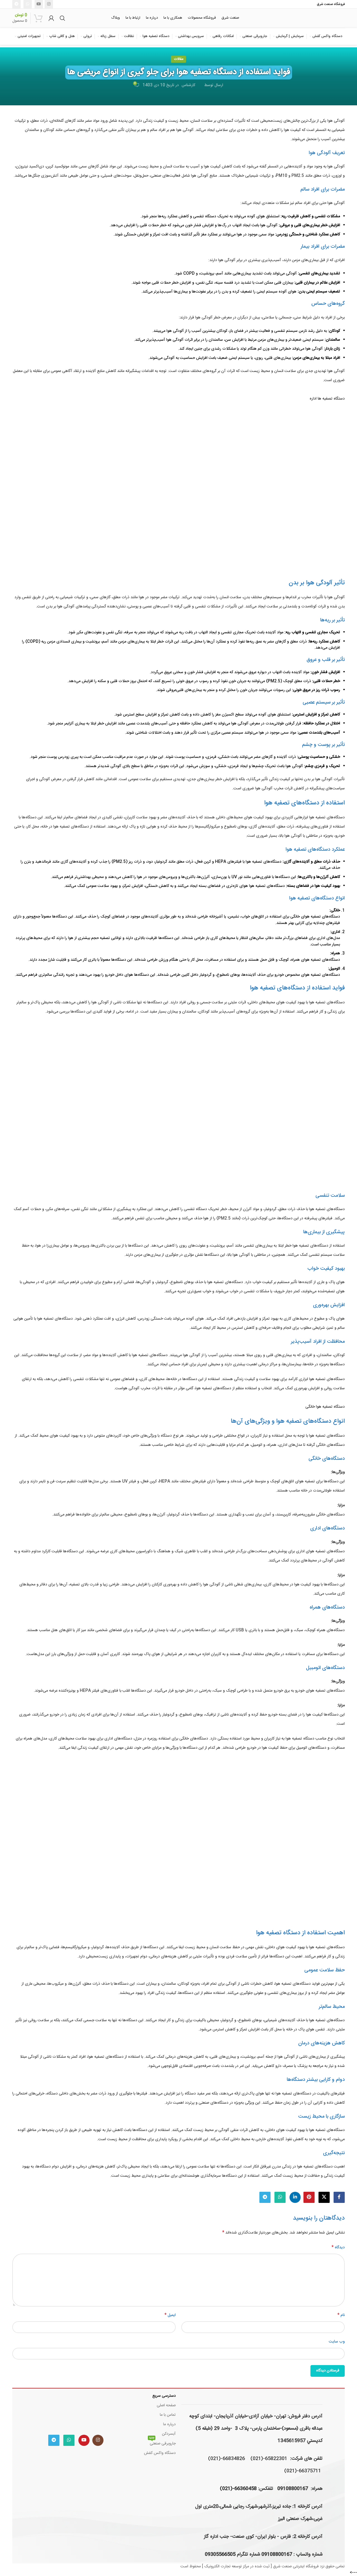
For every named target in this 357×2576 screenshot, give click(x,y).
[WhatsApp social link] (27, 4)
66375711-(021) (302, 2471)
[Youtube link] (39, 4)
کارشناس (188, 85)
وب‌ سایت (337, 2341)
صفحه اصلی (166, 2405)
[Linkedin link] (295, 2197)
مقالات (178, 59)
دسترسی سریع (164, 2396)
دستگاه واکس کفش (160, 2453)
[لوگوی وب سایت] (315, 18)
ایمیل (170, 2315)
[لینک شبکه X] (324, 2197)
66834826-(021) (226, 2459)
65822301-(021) (268, 2459)
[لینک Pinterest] (309, 2197)
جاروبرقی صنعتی (162, 2443)
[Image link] (76, 2410)
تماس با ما (168, 2415)
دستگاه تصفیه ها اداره (327, 398)
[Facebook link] (339, 2197)
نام (341, 2315)
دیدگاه (338, 2247)
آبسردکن (169, 2434)
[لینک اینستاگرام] (49, 4)
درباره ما (169, 2424)
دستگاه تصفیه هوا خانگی (325, 1406)
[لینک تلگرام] (16, 4)
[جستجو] (62, 18)
